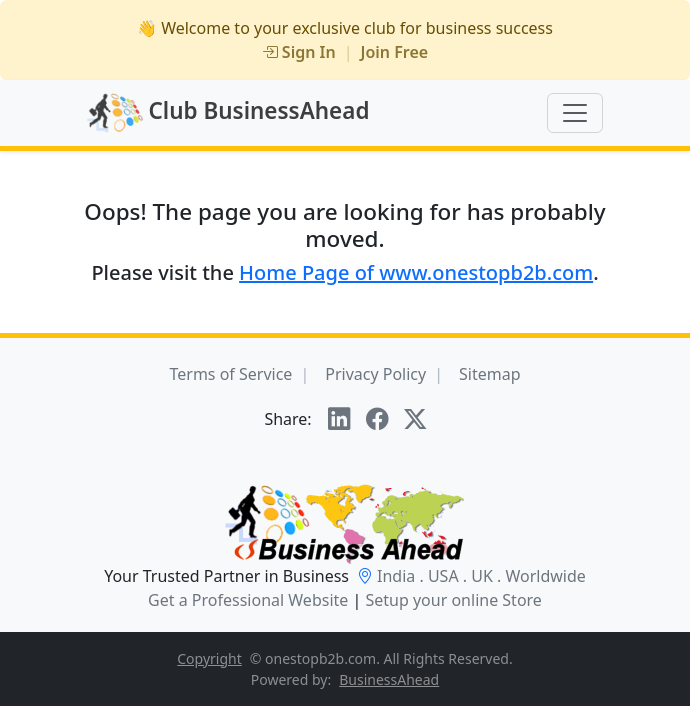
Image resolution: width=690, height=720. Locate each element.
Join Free (395, 52)
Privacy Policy (375, 374)
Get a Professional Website (248, 600)
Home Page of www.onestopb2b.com (416, 272)
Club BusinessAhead (228, 113)
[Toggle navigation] (575, 113)
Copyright (209, 658)
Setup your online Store (453, 600)
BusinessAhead (389, 679)
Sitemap (490, 374)
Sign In (299, 52)
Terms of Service (230, 374)
